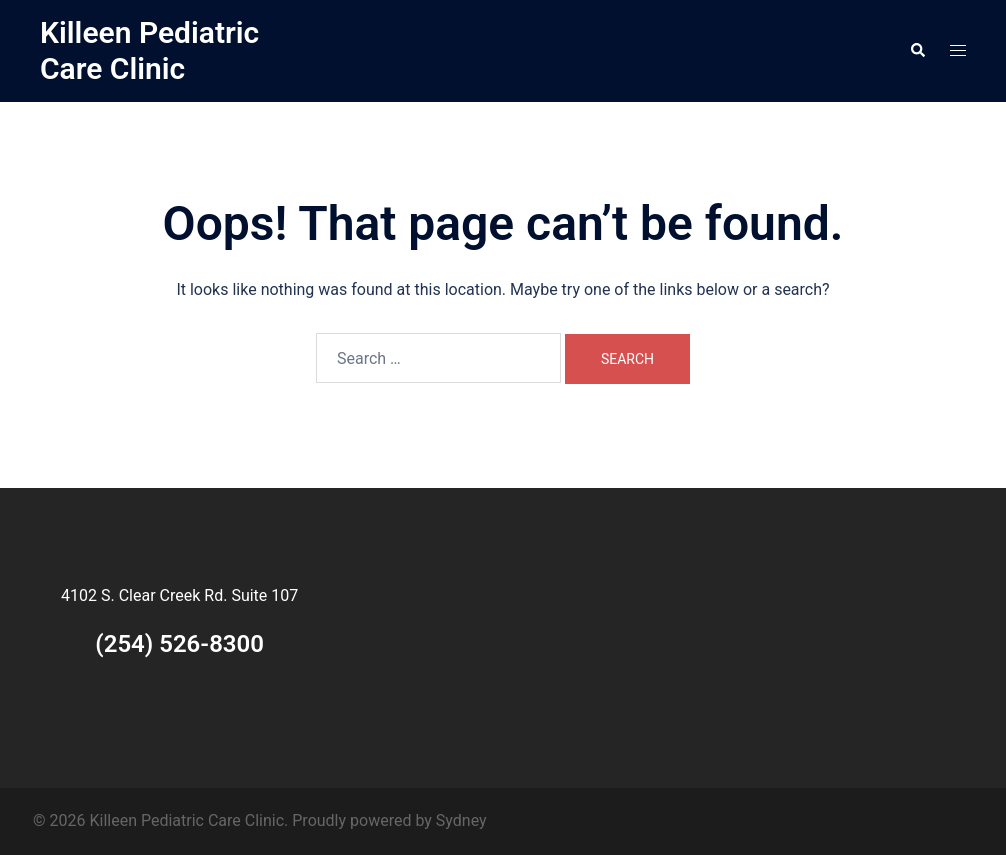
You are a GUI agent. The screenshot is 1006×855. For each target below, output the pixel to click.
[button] (917, 51)
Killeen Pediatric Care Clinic (149, 50)
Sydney (461, 820)
